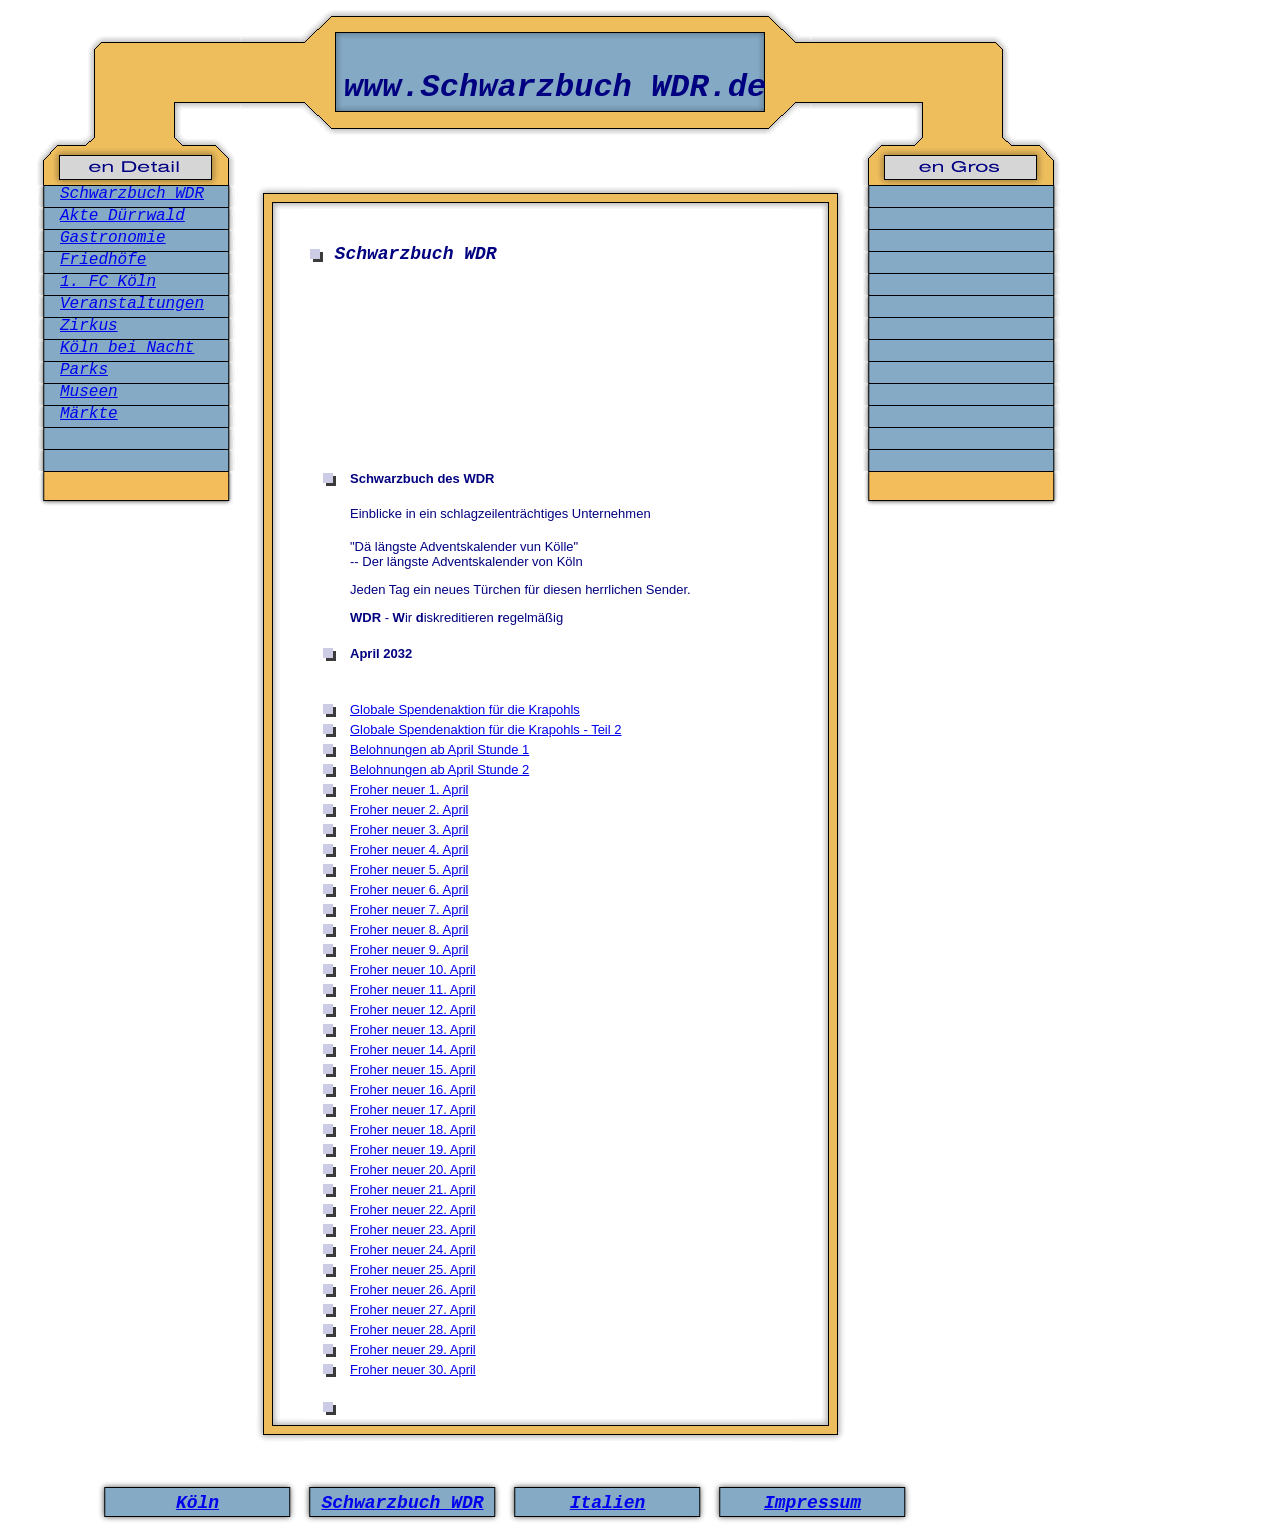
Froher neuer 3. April (409, 829)
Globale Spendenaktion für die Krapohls (465, 709)
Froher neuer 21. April (413, 1189)
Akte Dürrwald (122, 216)
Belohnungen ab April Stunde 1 (439, 749)
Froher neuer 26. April (413, 1289)
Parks (84, 370)
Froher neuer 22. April (413, 1209)
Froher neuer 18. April (413, 1129)
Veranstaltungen (132, 304)
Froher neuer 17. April (413, 1109)
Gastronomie (113, 238)
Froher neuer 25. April (413, 1269)
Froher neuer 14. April (413, 1049)
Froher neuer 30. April (413, 1369)
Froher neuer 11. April (413, 989)
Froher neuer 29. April (413, 1349)
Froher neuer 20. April (413, 1169)
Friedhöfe (103, 260)
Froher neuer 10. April (413, 969)
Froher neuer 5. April (409, 869)
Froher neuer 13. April (413, 1029)
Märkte (89, 414)
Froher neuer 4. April (409, 849)
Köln (197, 1503)
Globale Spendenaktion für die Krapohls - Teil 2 (486, 729)
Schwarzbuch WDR (132, 194)
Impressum (812, 1503)
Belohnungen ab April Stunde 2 (439, 769)
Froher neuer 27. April (413, 1309)
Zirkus (89, 326)
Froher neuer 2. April (409, 809)
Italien (608, 1503)
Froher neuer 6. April (409, 889)
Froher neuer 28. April (413, 1329)
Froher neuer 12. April (413, 1009)
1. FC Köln (108, 282)
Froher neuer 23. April (413, 1229)
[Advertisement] (555, 334)
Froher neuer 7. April (409, 909)
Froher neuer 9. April (409, 949)
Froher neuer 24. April (413, 1249)
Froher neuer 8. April (409, 929)
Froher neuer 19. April (413, 1149)
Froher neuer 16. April (413, 1089)
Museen (89, 392)
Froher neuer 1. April (409, 789)
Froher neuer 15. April (413, 1069)
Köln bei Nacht (127, 348)
